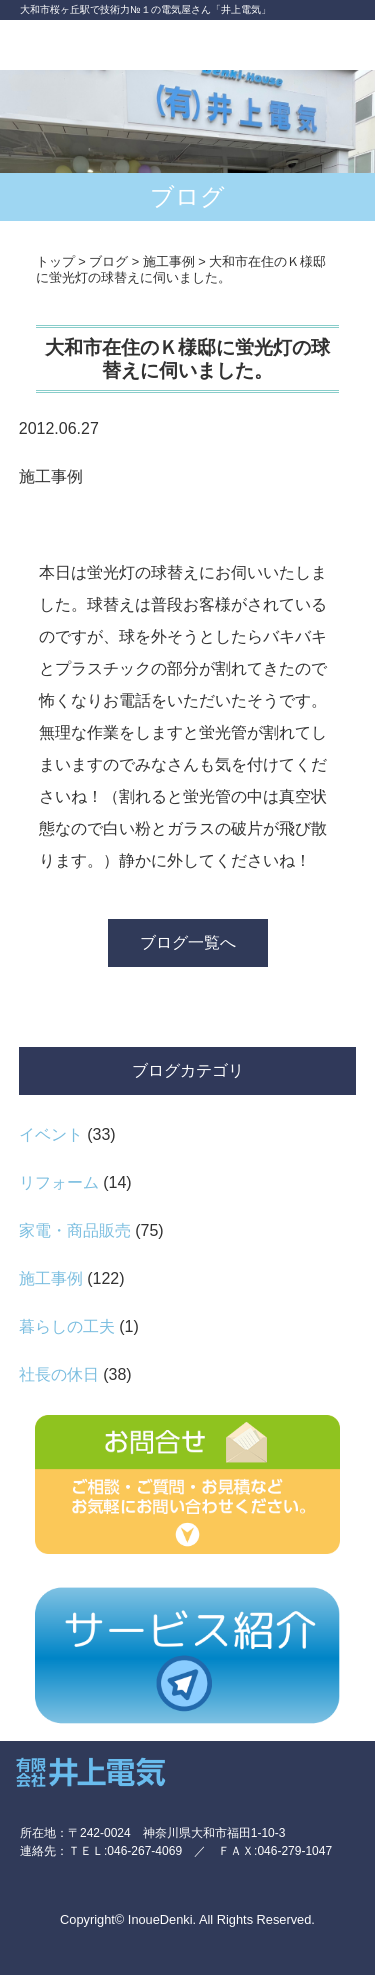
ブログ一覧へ (188, 942)
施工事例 (51, 1278)
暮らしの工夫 (67, 1326)
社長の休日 (59, 1374)
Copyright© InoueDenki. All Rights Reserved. (187, 1919)
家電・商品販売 (75, 1230)
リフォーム (59, 1182)
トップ (55, 261)
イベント (51, 1134)
